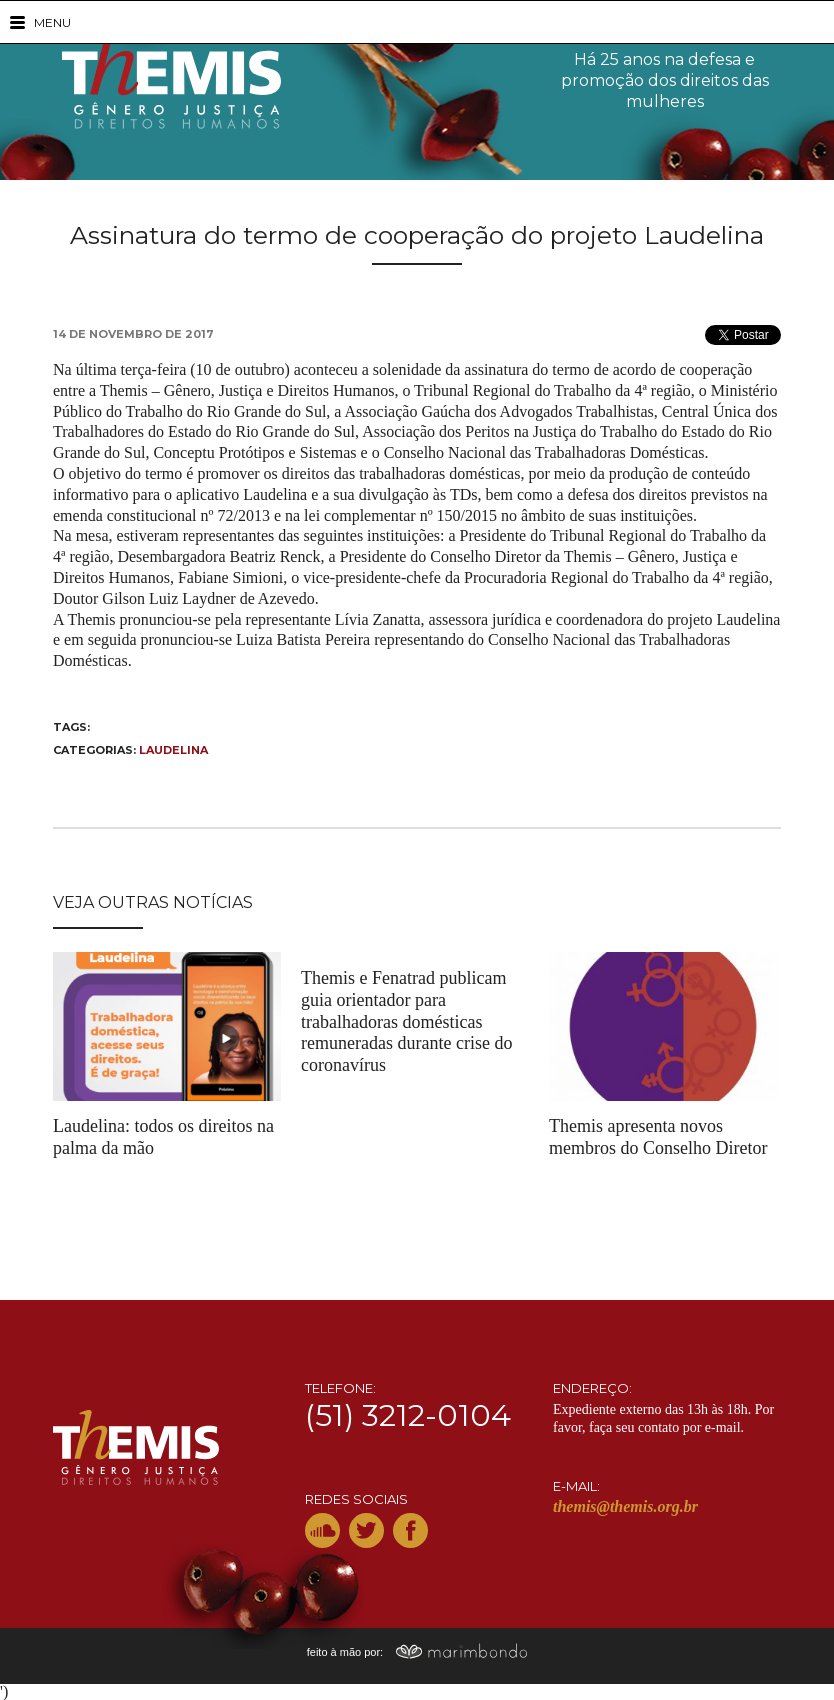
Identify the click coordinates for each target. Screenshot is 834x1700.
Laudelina (173, 750)
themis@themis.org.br (625, 1506)
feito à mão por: (417, 1652)
